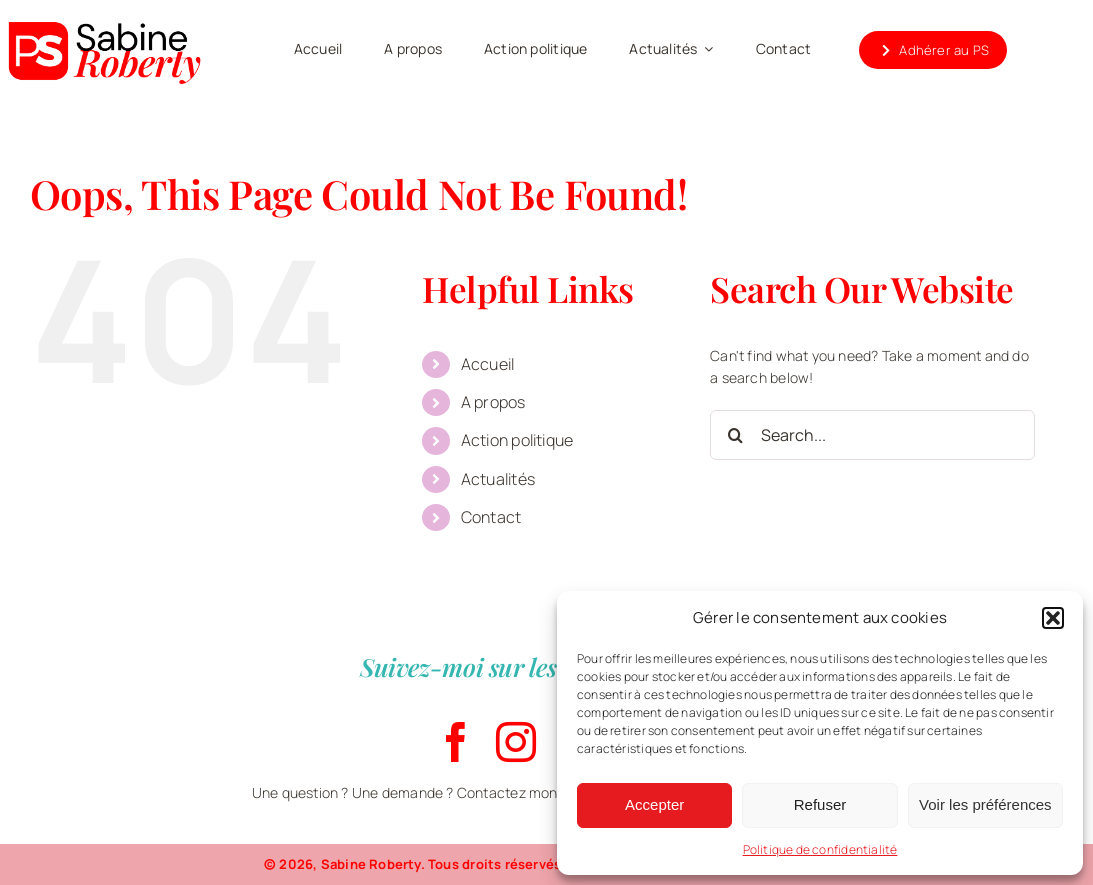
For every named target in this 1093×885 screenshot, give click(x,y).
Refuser (820, 804)
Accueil (487, 364)
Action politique (517, 440)
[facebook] (456, 742)
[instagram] (516, 742)
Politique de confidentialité (820, 849)
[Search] (735, 435)
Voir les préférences (985, 804)
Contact (491, 517)
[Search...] (872, 435)
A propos (493, 402)
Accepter (654, 804)
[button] (1053, 618)
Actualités (498, 479)
